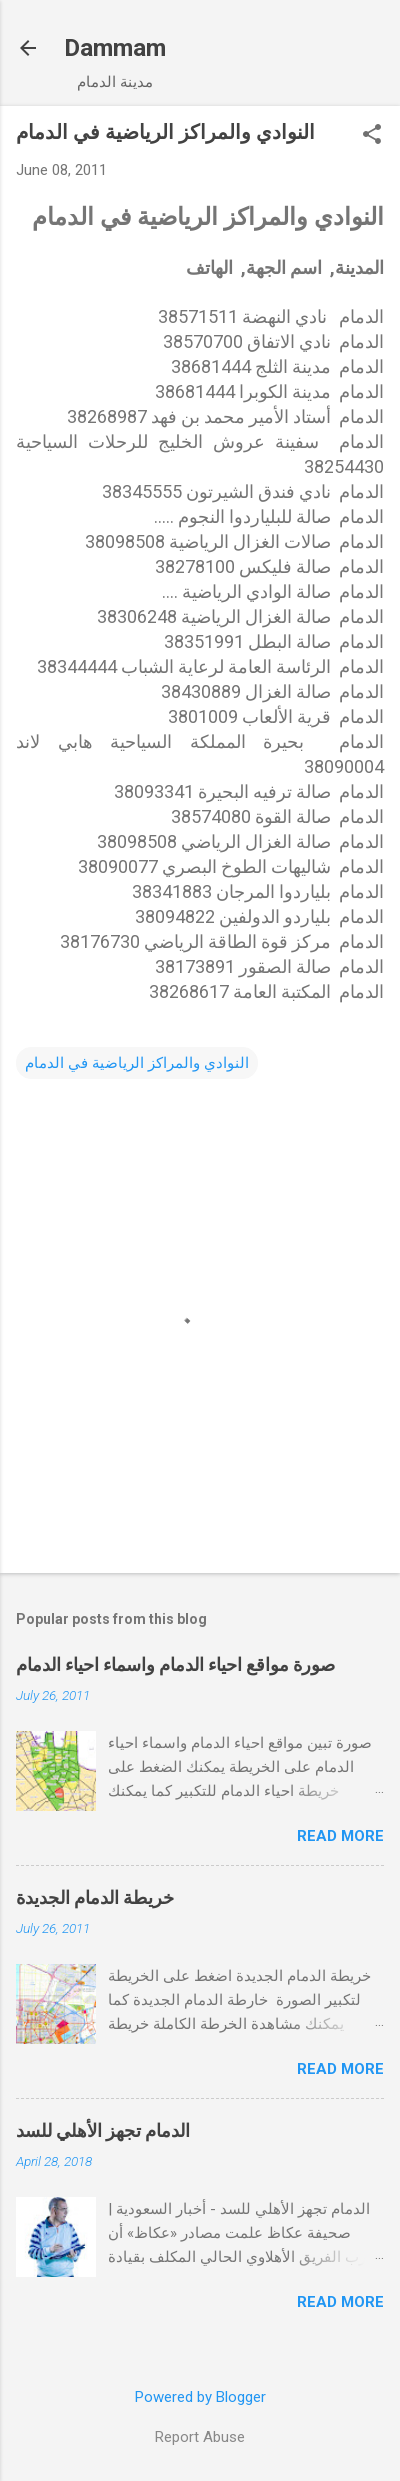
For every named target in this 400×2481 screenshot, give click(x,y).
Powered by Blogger (200, 2397)
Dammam (115, 48)
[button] (372, 136)
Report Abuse (200, 2437)
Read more (340, 1836)
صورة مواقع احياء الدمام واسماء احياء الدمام (175, 1664)
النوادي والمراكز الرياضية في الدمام (137, 1063)
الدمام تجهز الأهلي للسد (103, 2130)
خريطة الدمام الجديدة (95, 1897)
